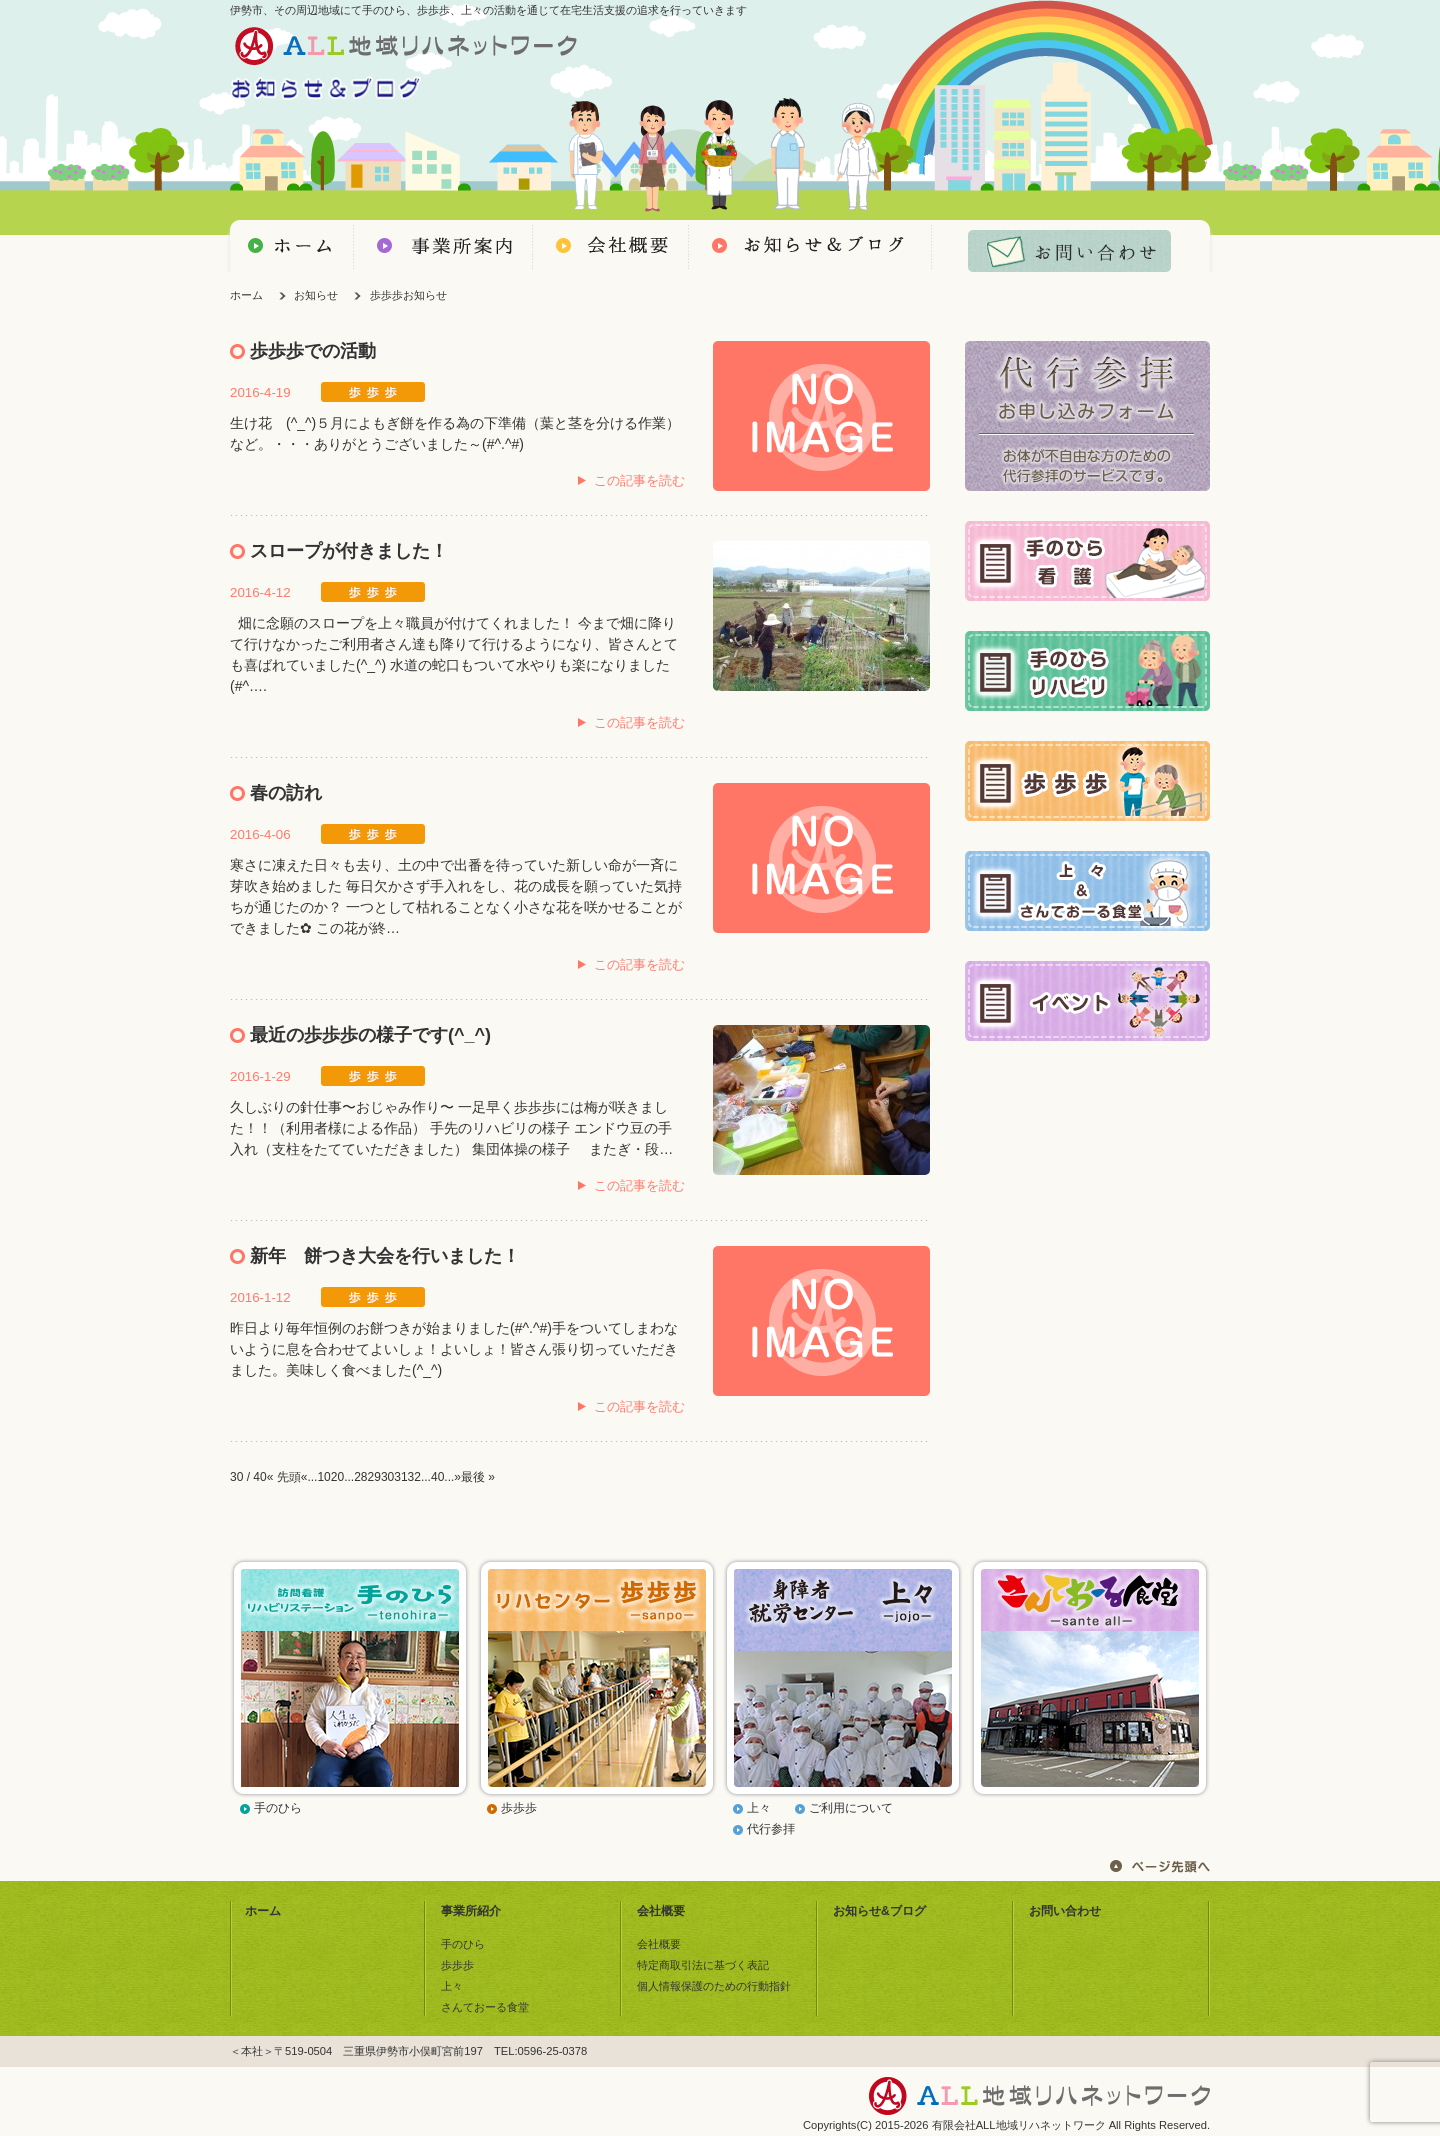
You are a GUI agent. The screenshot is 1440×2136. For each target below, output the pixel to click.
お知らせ (316, 295)
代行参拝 (771, 1829)
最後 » (478, 1477)
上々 (759, 1808)
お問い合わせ (1065, 1911)
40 (437, 1477)
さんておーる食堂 (485, 2007)
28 (360, 1477)
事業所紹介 (471, 1911)
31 (400, 1477)
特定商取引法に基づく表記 (703, 1965)
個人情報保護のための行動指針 (714, 1986)
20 (337, 1477)
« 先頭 (284, 1477)
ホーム (246, 295)
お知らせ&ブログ (879, 1911)
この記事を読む (639, 480)
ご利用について (851, 1808)
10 (323, 1477)
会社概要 (661, 1911)
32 (414, 1477)
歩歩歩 (519, 1808)
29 (374, 1477)
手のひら (278, 1808)
